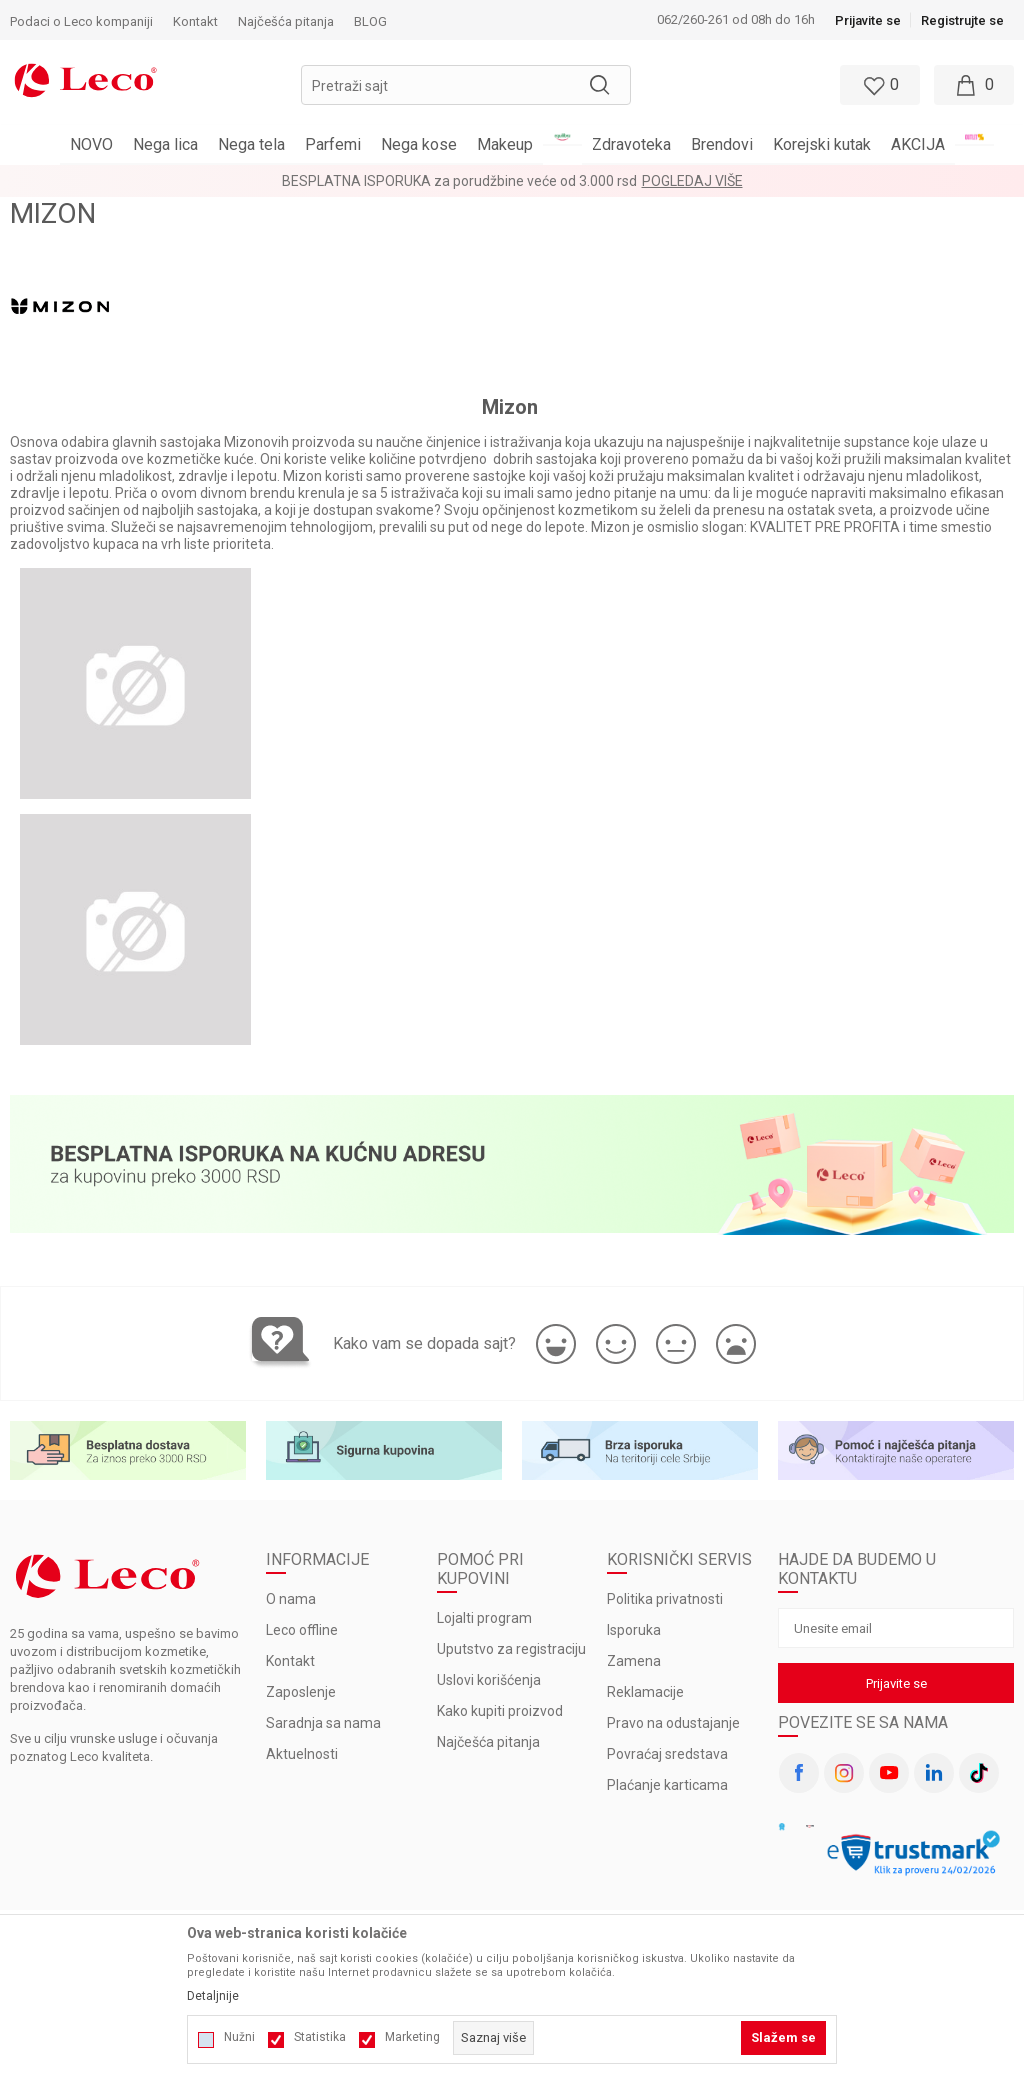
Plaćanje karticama (667, 1785)
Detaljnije (213, 1996)
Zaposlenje (301, 1692)
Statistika (320, 2037)
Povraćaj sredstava (667, 1754)
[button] (466, 85)
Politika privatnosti (665, 1599)
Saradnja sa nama (323, 1723)
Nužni (239, 2037)
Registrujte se (962, 20)
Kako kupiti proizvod (500, 1711)
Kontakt (290, 1661)
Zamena (634, 1661)
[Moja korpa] (974, 85)
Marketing (412, 2037)
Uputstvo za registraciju (511, 1649)
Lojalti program (484, 1618)
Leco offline (302, 1630)
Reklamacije (645, 1692)
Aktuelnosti (302, 1754)
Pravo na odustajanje (673, 1723)
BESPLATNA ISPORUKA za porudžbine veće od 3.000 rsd (459, 181)
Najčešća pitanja (488, 1742)
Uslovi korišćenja (489, 1680)
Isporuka (634, 1630)
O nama (291, 1599)
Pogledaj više (692, 181)
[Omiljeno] (878, 85)
